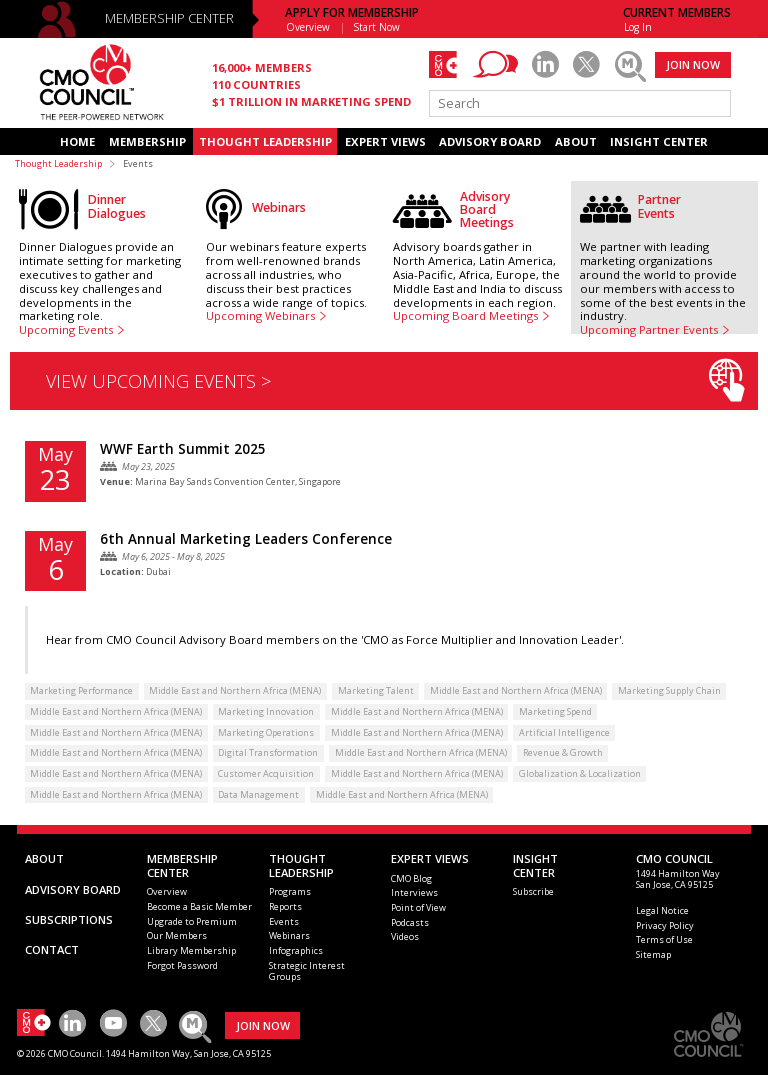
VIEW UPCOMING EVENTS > (395, 380)
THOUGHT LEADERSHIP (265, 141)
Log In (638, 27)
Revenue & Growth (563, 752)
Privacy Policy (665, 925)
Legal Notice (662, 910)
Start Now (377, 27)
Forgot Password (182, 965)
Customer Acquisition (266, 773)
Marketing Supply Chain (669, 690)
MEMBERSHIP (147, 141)
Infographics (296, 950)
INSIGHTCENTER (535, 865)
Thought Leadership (58, 163)
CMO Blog (411, 878)
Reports (285, 906)
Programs (290, 891)
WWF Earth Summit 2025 (183, 449)
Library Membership (191, 950)
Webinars (289, 935)
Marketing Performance (81, 690)
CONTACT (52, 949)
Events (284, 921)
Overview (308, 27)
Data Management (258, 794)
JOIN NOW (693, 64)
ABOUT (576, 141)
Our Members (177, 935)
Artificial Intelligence (564, 732)
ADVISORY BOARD (490, 141)
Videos (405, 936)
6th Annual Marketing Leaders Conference (246, 539)
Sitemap (653, 954)
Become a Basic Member (199, 906)
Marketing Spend (555, 711)
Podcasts (410, 922)
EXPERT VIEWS (385, 141)
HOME (77, 141)
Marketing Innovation (266, 711)
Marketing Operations (266, 732)
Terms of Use (664, 939)
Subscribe (533, 891)
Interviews (414, 892)
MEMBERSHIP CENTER (169, 18)
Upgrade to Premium (192, 921)
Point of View (418, 907)
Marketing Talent (376, 690)
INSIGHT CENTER (659, 141)
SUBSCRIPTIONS (69, 919)
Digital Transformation (268, 752)
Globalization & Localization (580, 773)
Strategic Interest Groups (307, 971)
